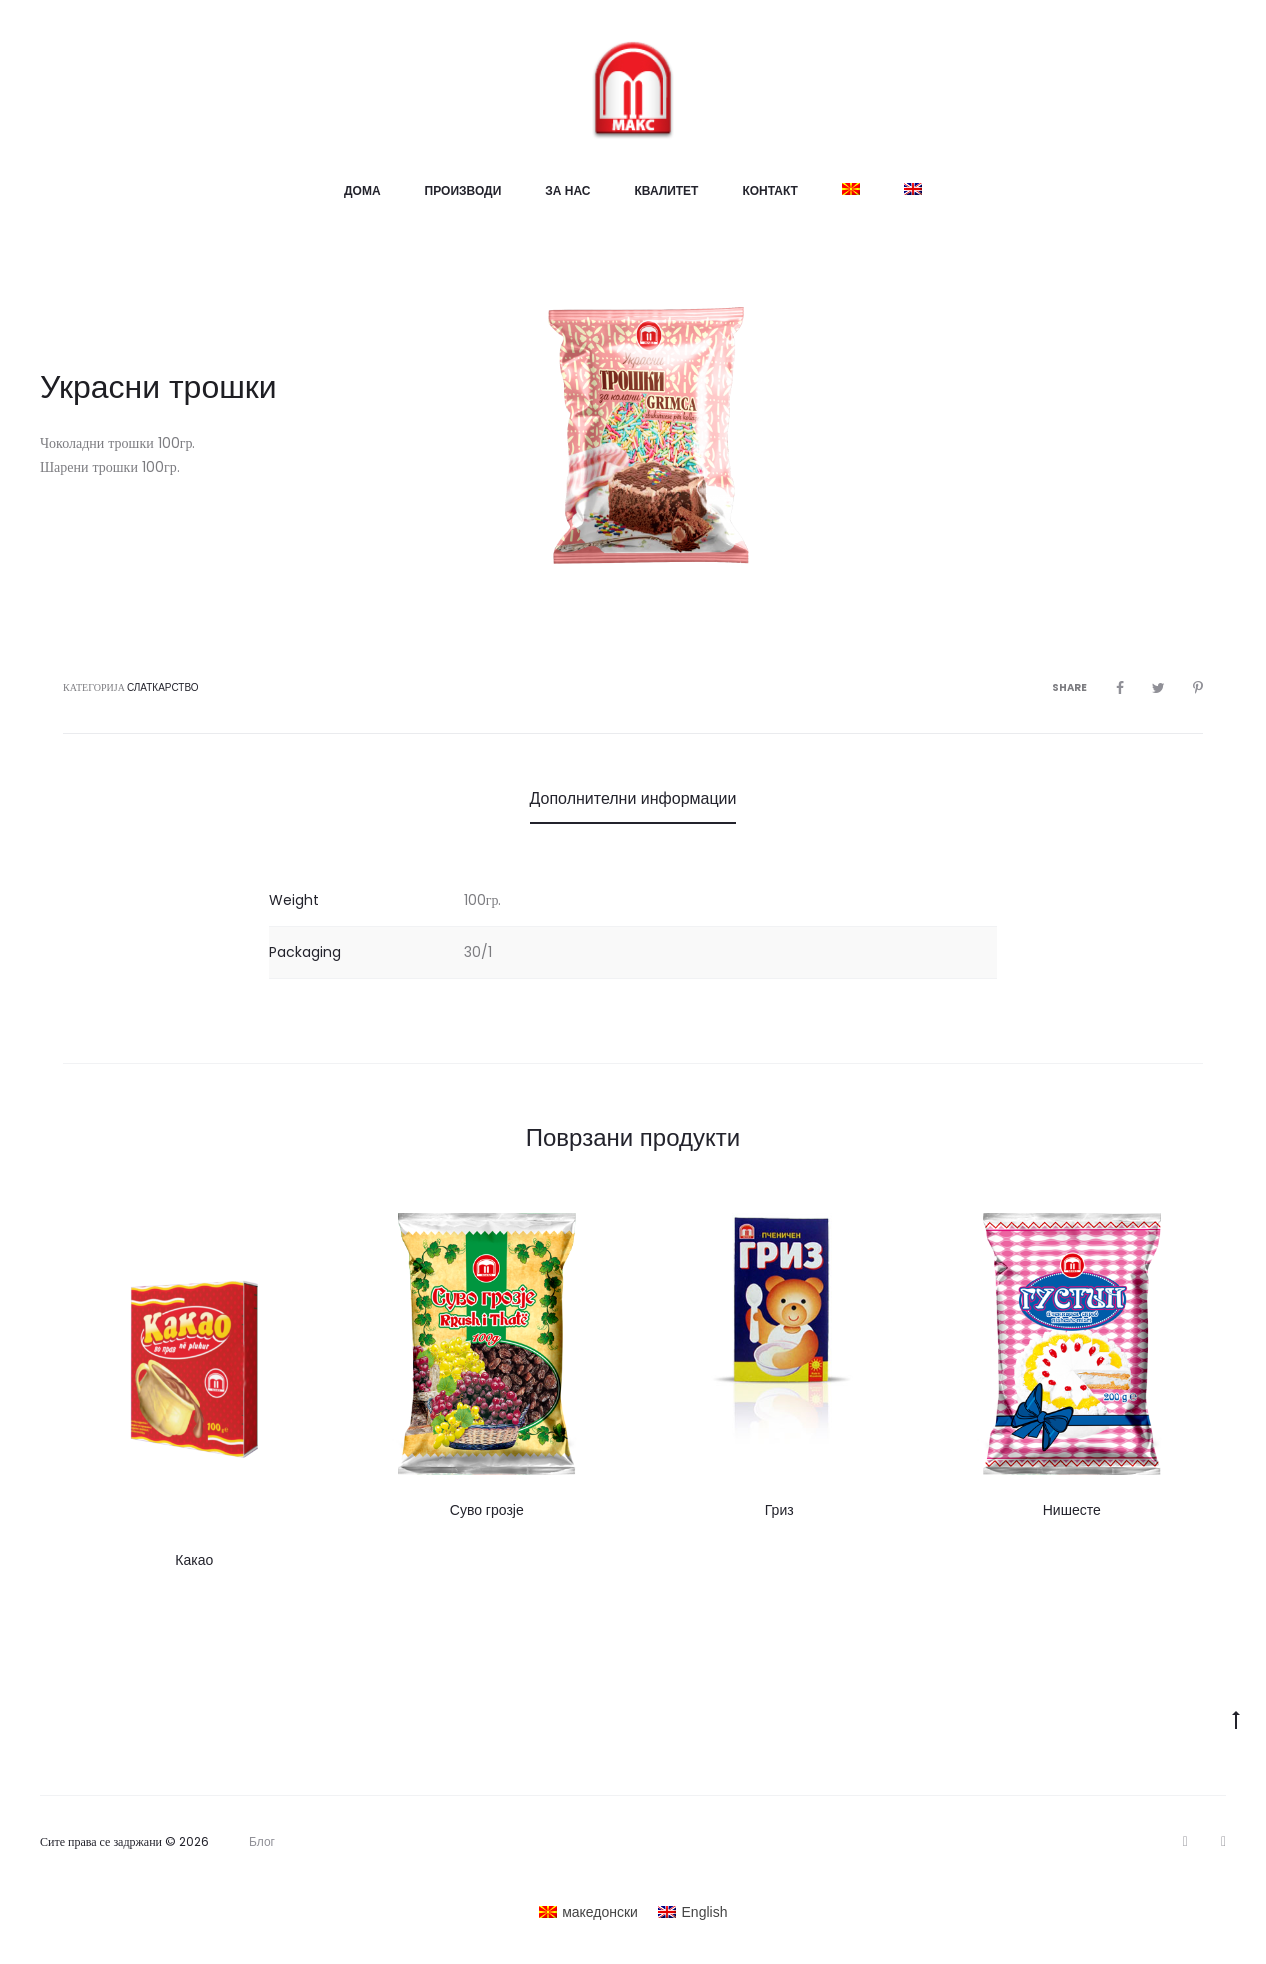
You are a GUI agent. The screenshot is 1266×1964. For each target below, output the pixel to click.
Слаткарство (163, 687)
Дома (362, 191)
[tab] (633, 799)
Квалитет (667, 191)
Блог (262, 1842)
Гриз (779, 1510)
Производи (463, 191)
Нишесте (1072, 1510)
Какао (194, 1560)
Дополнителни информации (633, 798)
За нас (567, 191)
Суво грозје (487, 1510)
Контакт (770, 191)
